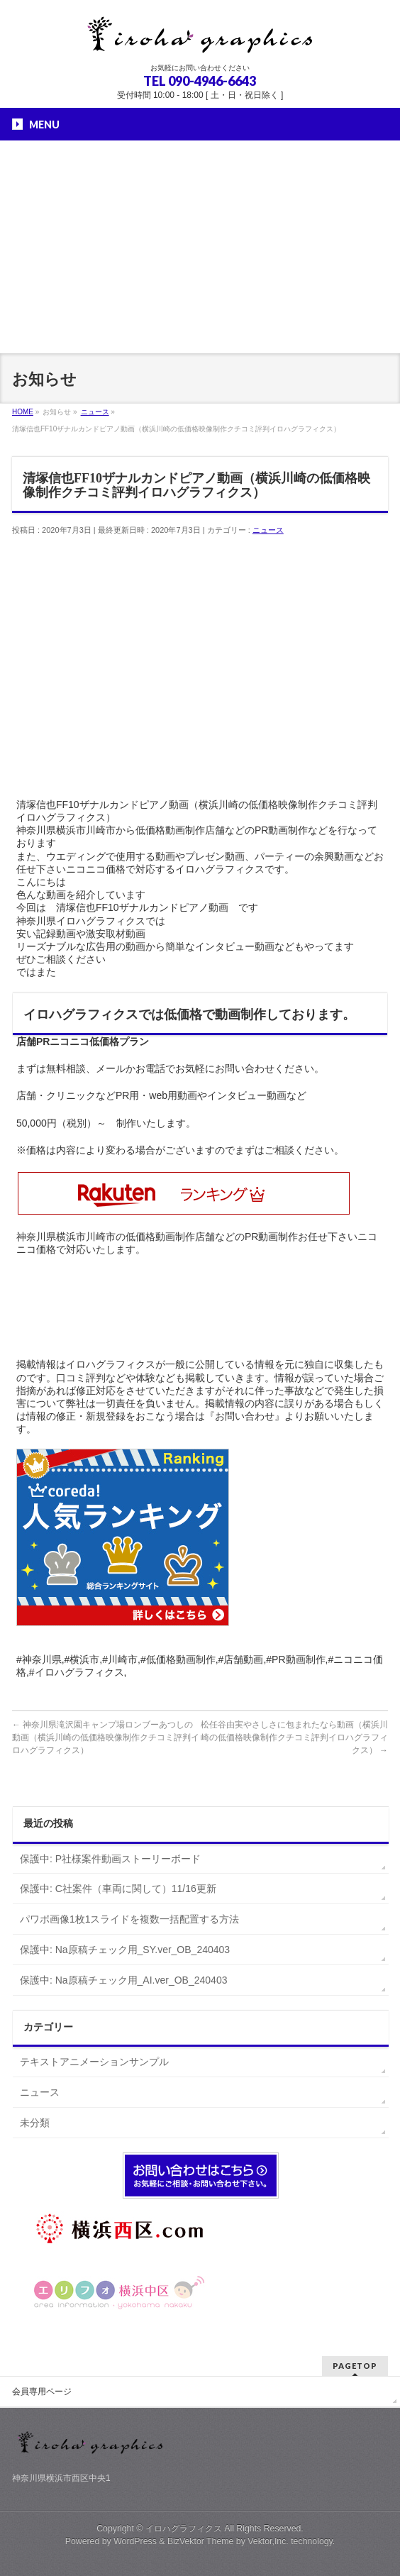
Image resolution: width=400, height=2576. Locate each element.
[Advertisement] (200, 247)
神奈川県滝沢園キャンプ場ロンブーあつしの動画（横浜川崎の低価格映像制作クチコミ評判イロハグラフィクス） (105, 1737)
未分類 (35, 2122)
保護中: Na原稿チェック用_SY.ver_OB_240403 (125, 1949)
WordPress (135, 2541)
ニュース (268, 530)
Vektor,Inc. (268, 2541)
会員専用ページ (42, 2392)
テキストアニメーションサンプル (94, 2061)
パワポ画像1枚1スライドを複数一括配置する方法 (130, 1919)
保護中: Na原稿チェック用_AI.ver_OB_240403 (124, 1980)
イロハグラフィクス (183, 2528)
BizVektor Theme (200, 2541)
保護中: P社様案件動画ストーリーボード (110, 1858)
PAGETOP (355, 2365)
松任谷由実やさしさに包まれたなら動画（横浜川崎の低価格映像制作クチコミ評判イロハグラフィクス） (294, 1737)
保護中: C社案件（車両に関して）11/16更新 (118, 1888)
